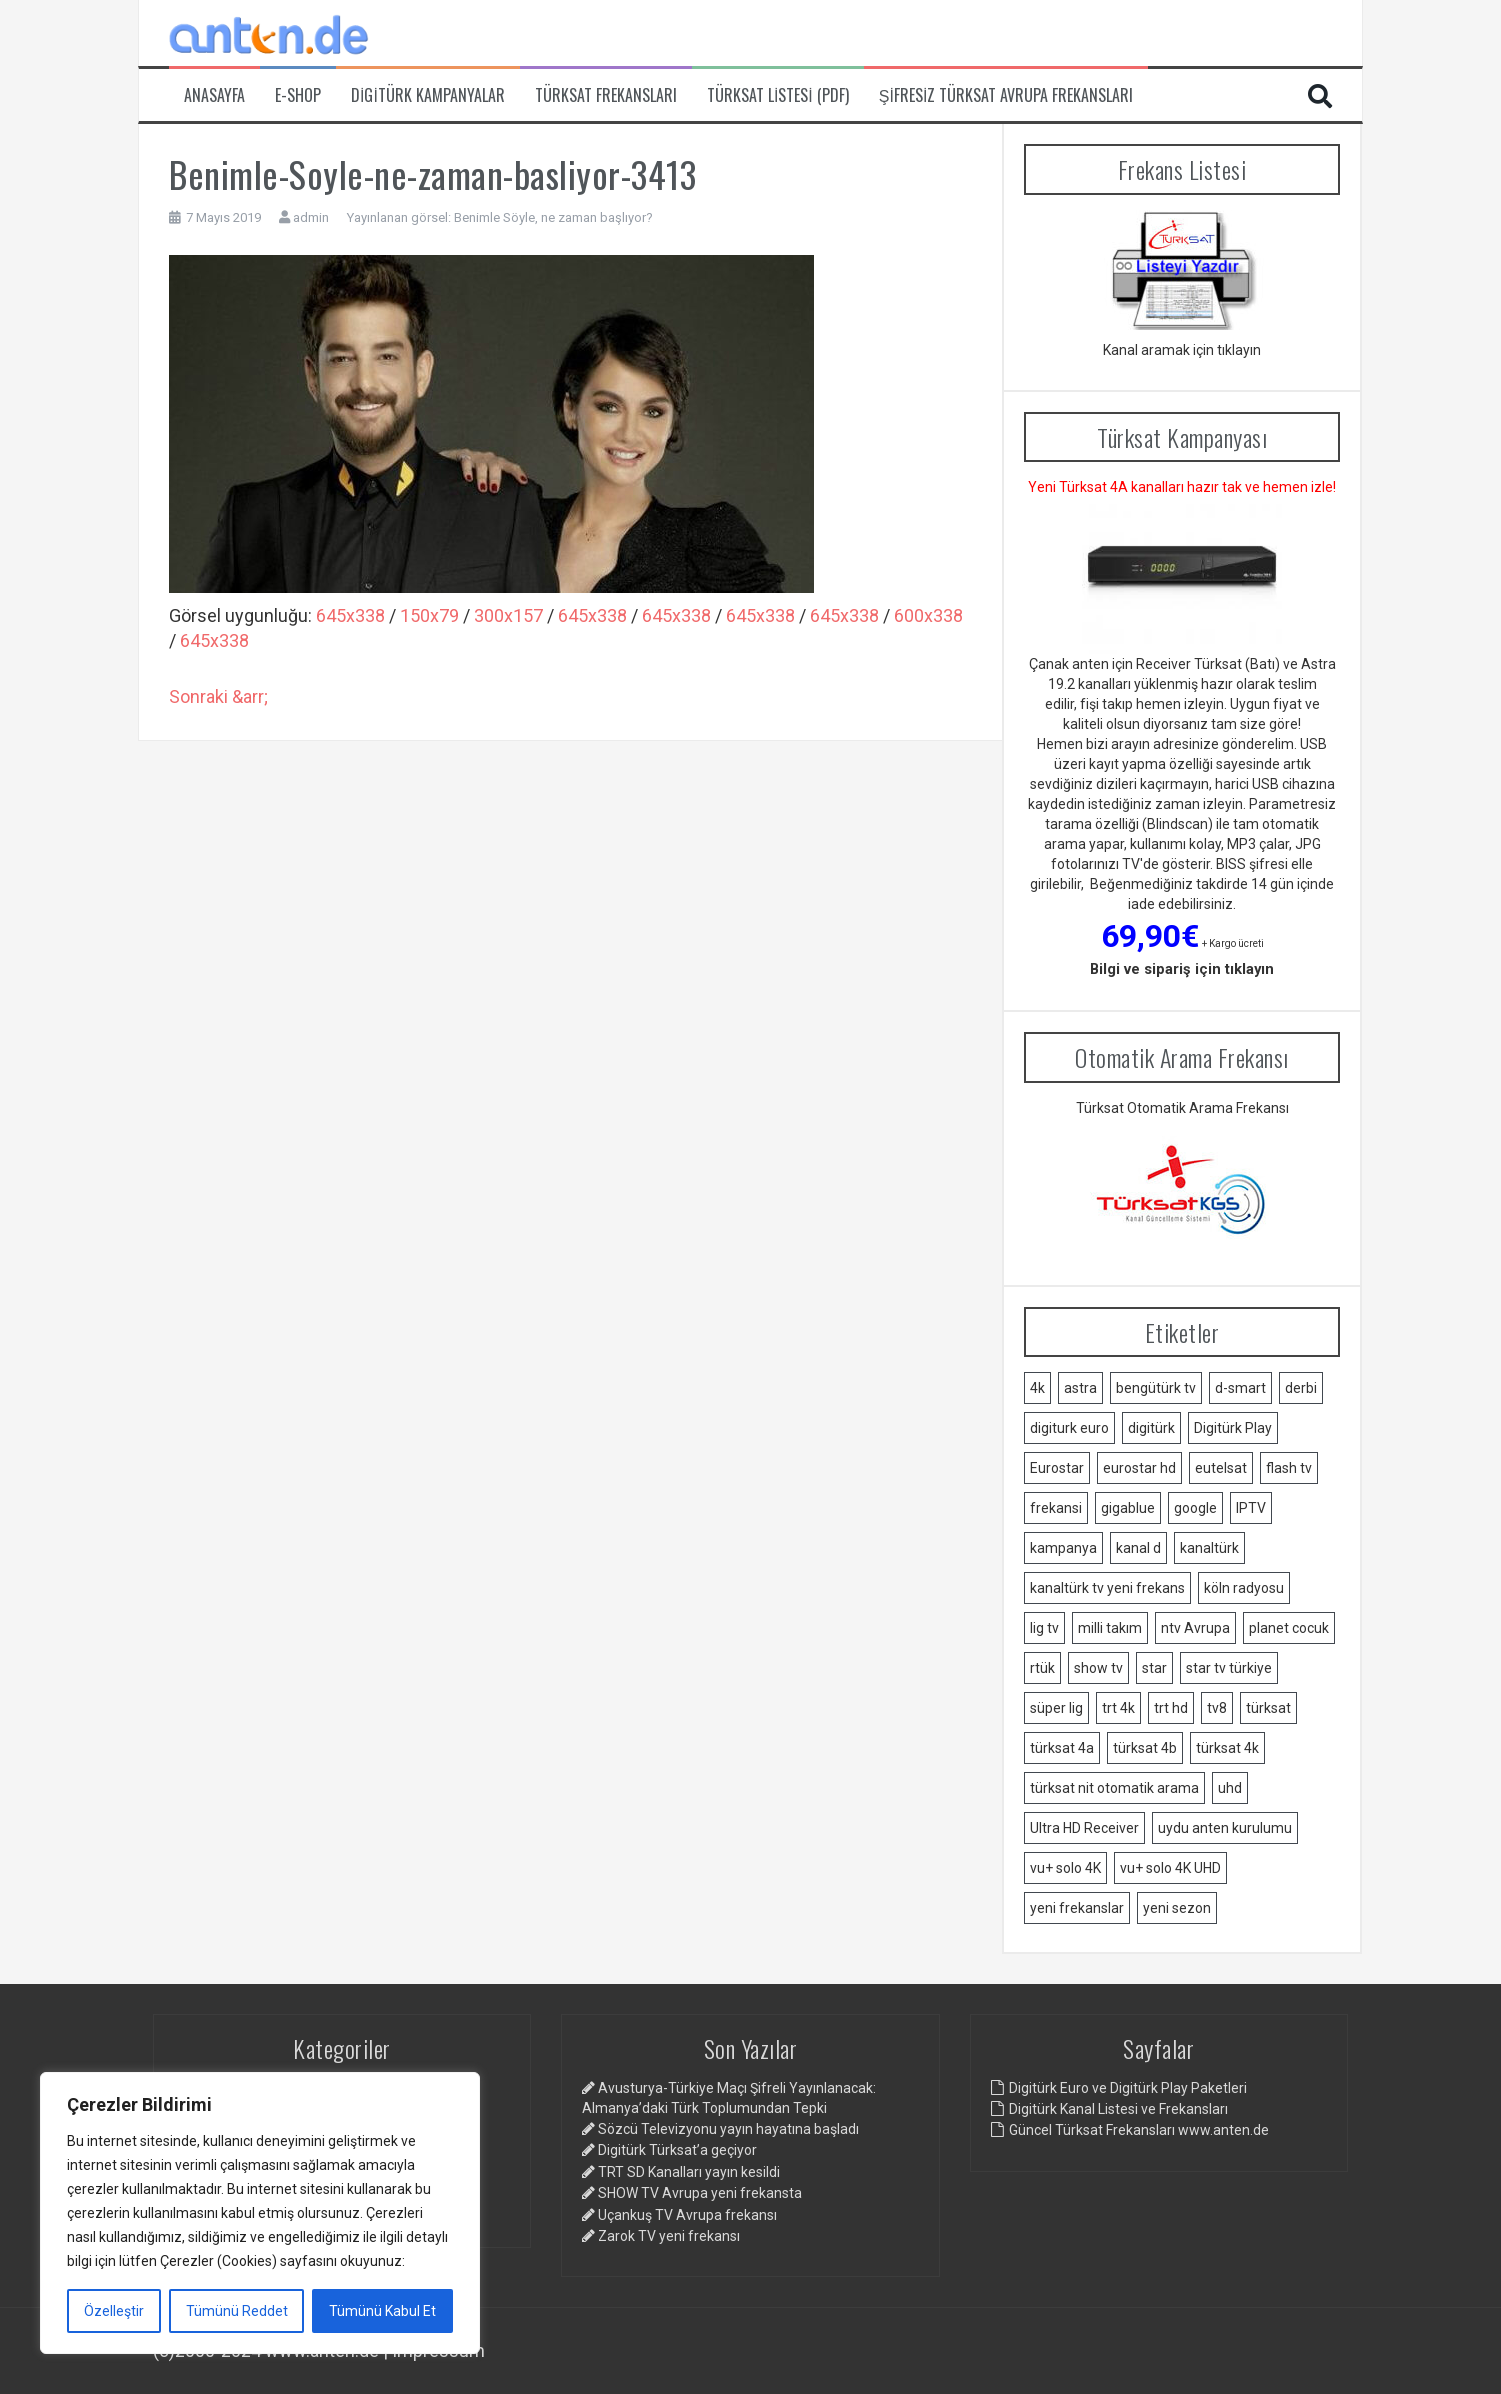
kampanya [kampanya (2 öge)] (1063, 1548)
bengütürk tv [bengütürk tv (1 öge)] (1156, 1388)
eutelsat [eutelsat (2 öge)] (1221, 1468)
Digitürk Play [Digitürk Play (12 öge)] (1233, 1428)
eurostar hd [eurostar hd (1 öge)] (1139, 1468)
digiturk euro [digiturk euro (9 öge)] (1069, 1428)
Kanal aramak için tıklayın (1182, 350)
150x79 (429, 615)
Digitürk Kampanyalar (428, 95)
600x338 (928, 615)
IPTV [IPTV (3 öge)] (1251, 1508)
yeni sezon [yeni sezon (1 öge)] (1177, 1908)
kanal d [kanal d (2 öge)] (1138, 1548)
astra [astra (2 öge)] (1080, 1388)
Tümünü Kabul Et (382, 2311)
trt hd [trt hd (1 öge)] (1171, 1708)
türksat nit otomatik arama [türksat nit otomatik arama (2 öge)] (1114, 1788)
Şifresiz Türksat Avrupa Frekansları (1006, 95)
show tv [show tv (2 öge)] (1098, 1668)
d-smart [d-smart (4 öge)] (1240, 1388)
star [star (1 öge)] (1154, 1668)
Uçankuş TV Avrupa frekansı (687, 2215)
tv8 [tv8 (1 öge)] (1217, 1708)
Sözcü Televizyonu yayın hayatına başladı (728, 2129)
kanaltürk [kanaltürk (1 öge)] (1209, 1548)
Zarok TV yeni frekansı (669, 2236)
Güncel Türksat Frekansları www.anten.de (1139, 2130)
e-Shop (298, 95)
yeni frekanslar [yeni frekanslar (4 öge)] (1077, 1908)
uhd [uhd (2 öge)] (1230, 1788)
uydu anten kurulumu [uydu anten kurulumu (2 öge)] (1225, 1828)
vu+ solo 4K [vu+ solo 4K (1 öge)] (1065, 1868)
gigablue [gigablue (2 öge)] (1128, 1508)
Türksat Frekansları (606, 95)
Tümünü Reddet (237, 2311)
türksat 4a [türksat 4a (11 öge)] (1062, 1748)
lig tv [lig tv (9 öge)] (1044, 1628)
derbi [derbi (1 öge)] (1301, 1388)
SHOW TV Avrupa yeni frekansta (700, 2193)
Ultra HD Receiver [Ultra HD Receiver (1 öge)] (1084, 1828)
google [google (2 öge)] (1195, 1508)
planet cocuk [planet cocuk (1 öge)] (1289, 1628)
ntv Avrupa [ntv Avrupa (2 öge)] (1195, 1628)
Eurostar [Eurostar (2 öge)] (1057, 1468)
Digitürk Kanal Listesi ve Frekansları (1118, 2109)
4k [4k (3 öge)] (1037, 1388)
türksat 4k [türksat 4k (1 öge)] (1227, 1748)
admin (311, 217)
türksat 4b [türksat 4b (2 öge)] (1145, 1748)
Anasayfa (214, 95)
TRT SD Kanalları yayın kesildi (689, 2172)
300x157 (508, 615)
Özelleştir (114, 2311)
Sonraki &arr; (218, 696)
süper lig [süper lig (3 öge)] (1056, 1708)
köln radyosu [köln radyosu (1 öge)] (1244, 1588)
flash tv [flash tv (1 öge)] (1289, 1468)
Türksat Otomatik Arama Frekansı (1182, 1108)
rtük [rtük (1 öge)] (1042, 1668)
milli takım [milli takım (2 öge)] (1110, 1628)
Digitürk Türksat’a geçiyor (677, 2150)
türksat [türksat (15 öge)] (1268, 1708)
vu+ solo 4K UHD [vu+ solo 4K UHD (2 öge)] (1170, 1868)
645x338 (350, 615)
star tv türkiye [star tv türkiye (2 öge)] (1229, 1668)
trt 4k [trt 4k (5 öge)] (1118, 1708)
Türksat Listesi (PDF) (778, 95)
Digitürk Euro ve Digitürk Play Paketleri (1128, 2088)
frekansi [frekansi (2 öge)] (1056, 1508)
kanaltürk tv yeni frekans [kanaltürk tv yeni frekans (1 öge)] (1107, 1588)
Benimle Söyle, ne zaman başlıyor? (553, 217)
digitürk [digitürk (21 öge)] (1151, 1428)
